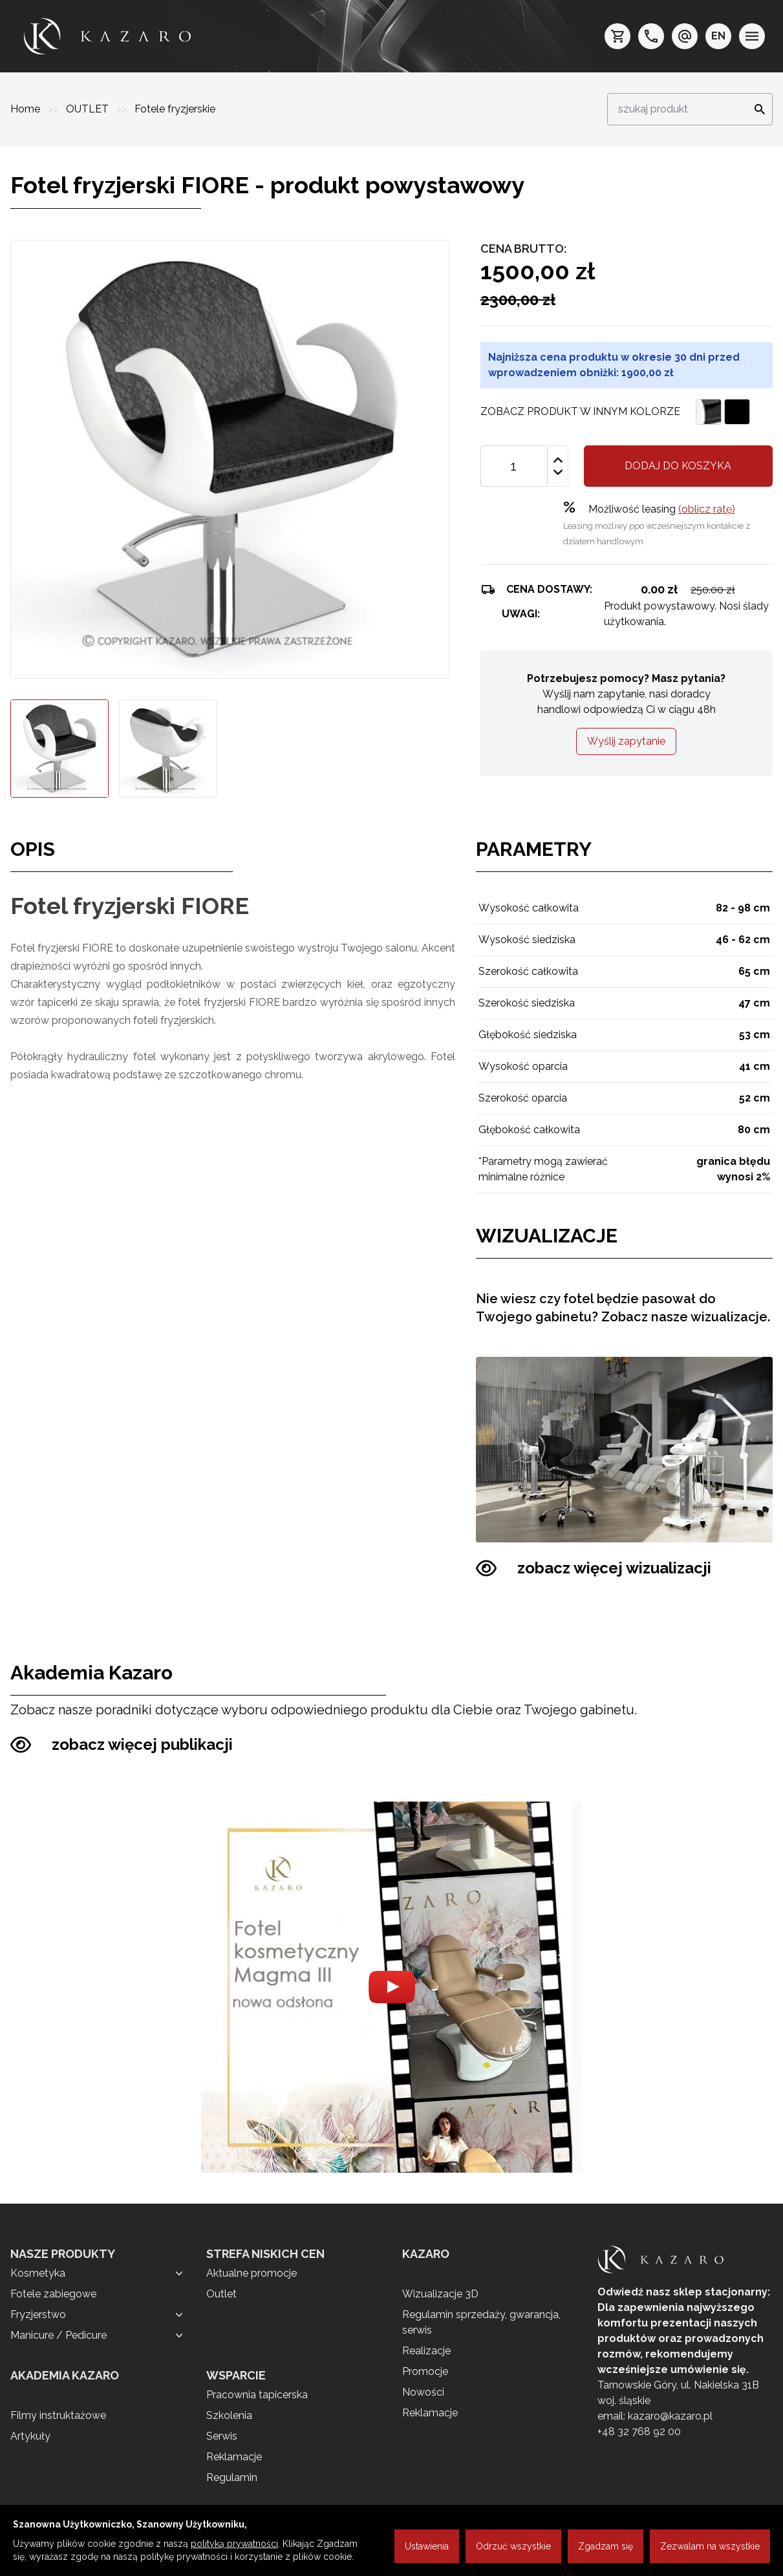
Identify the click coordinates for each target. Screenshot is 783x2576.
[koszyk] (617, 36)
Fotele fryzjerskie (174, 109)
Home (26, 109)
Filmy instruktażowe (58, 2415)
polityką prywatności (234, 2544)
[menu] (752, 36)
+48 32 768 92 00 (639, 2431)
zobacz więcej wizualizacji (593, 1568)
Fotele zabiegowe (53, 2294)
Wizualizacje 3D (440, 2294)
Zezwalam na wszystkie (710, 2546)
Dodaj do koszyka (678, 466)
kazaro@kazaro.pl (670, 2416)
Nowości (423, 2392)
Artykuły (30, 2436)
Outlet (221, 2294)
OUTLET (88, 109)
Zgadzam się (605, 2546)
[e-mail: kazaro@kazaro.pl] (685, 36)
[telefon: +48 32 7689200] (651, 36)
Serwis (221, 2436)
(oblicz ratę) (706, 509)
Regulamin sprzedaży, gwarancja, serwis (481, 2322)
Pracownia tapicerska (257, 2395)
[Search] (756, 109)
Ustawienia (427, 2546)
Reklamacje (234, 2457)
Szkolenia (229, 2415)
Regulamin (231, 2477)
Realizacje (426, 2351)
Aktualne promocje (251, 2273)
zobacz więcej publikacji (121, 1744)
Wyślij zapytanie (626, 741)
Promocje (425, 2371)
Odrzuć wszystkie (513, 2546)
